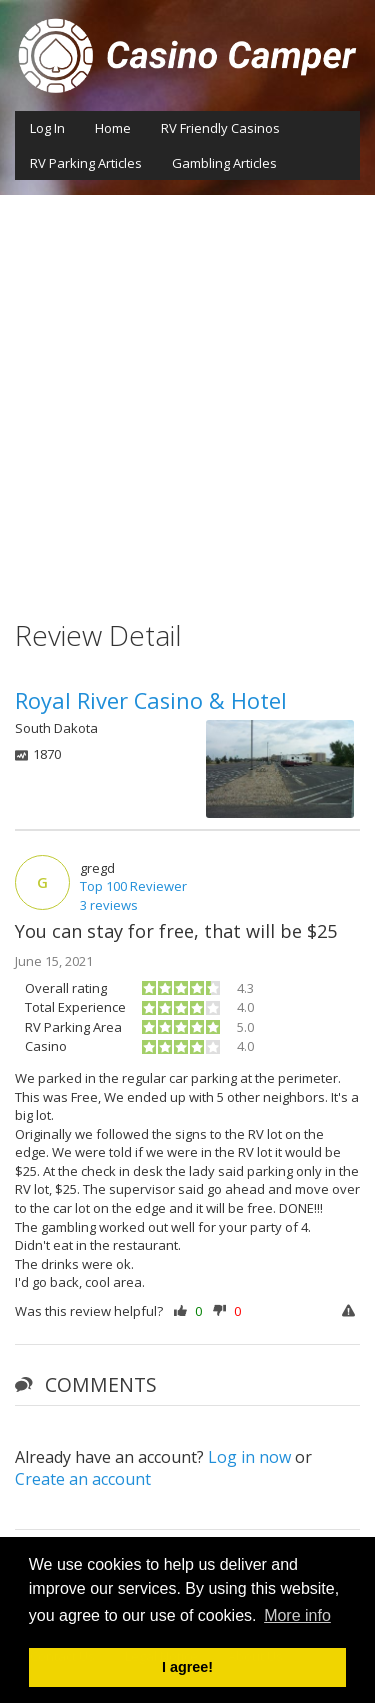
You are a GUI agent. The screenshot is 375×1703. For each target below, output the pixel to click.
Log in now (249, 1457)
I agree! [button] (187, 1667)
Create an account (83, 1479)
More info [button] (297, 1615)
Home (113, 128)
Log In (47, 128)
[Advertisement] (187, 392)
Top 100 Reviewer (133, 886)
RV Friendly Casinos (220, 128)
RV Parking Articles (86, 163)
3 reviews (109, 905)
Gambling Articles (224, 163)
